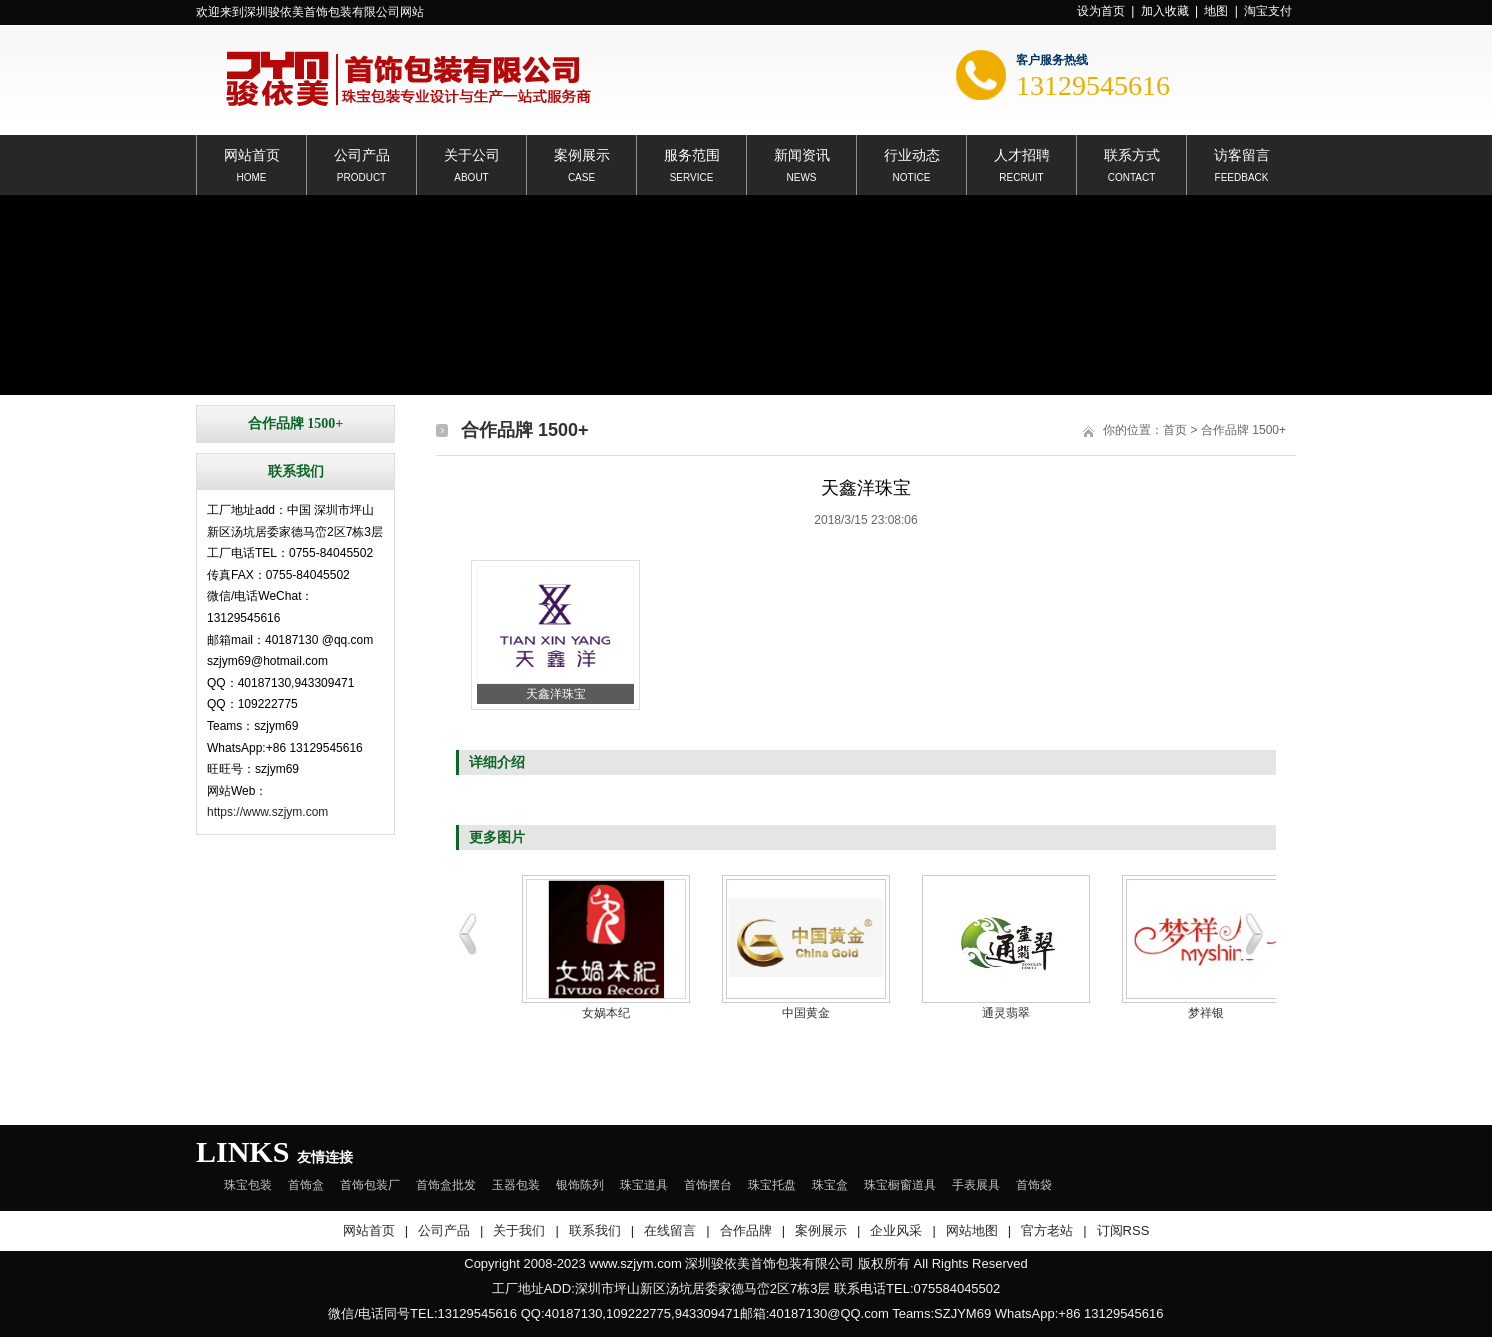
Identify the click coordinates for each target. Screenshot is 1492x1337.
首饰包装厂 (370, 1185)
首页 (1175, 430)
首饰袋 (1034, 1185)
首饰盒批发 (446, 1185)
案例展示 (582, 153)
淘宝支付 (1268, 11)
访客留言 (1242, 153)
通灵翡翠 (1006, 1013)
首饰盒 (306, 1185)
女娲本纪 (606, 1013)
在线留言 (670, 1230)
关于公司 (472, 153)
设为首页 (1101, 11)
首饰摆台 (708, 1185)
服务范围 (692, 153)
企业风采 (896, 1230)
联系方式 (1132, 153)
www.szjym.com (635, 1263)
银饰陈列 (580, 1185)
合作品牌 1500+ (1243, 430)
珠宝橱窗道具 (900, 1185)
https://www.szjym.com (267, 812)
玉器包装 (516, 1185)
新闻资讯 (802, 153)
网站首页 (252, 153)
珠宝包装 (248, 1185)
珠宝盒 (830, 1185)
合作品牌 (746, 1230)
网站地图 (972, 1230)
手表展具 (976, 1185)
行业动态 (912, 153)
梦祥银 (1206, 1013)
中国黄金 (806, 1013)
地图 (1216, 11)
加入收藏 (1165, 11)
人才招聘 (1022, 153)
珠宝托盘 (772, 1185)
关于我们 (519, 1230)
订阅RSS (1123, 1230)
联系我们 (595, 1230)
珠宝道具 (644, 1185)
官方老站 (1047, 1230)
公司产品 (362, 153)
